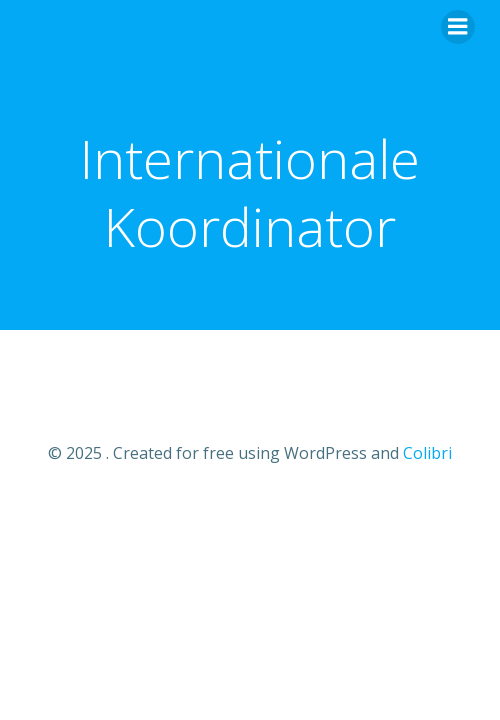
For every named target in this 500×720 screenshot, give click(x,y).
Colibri (427, 453)
